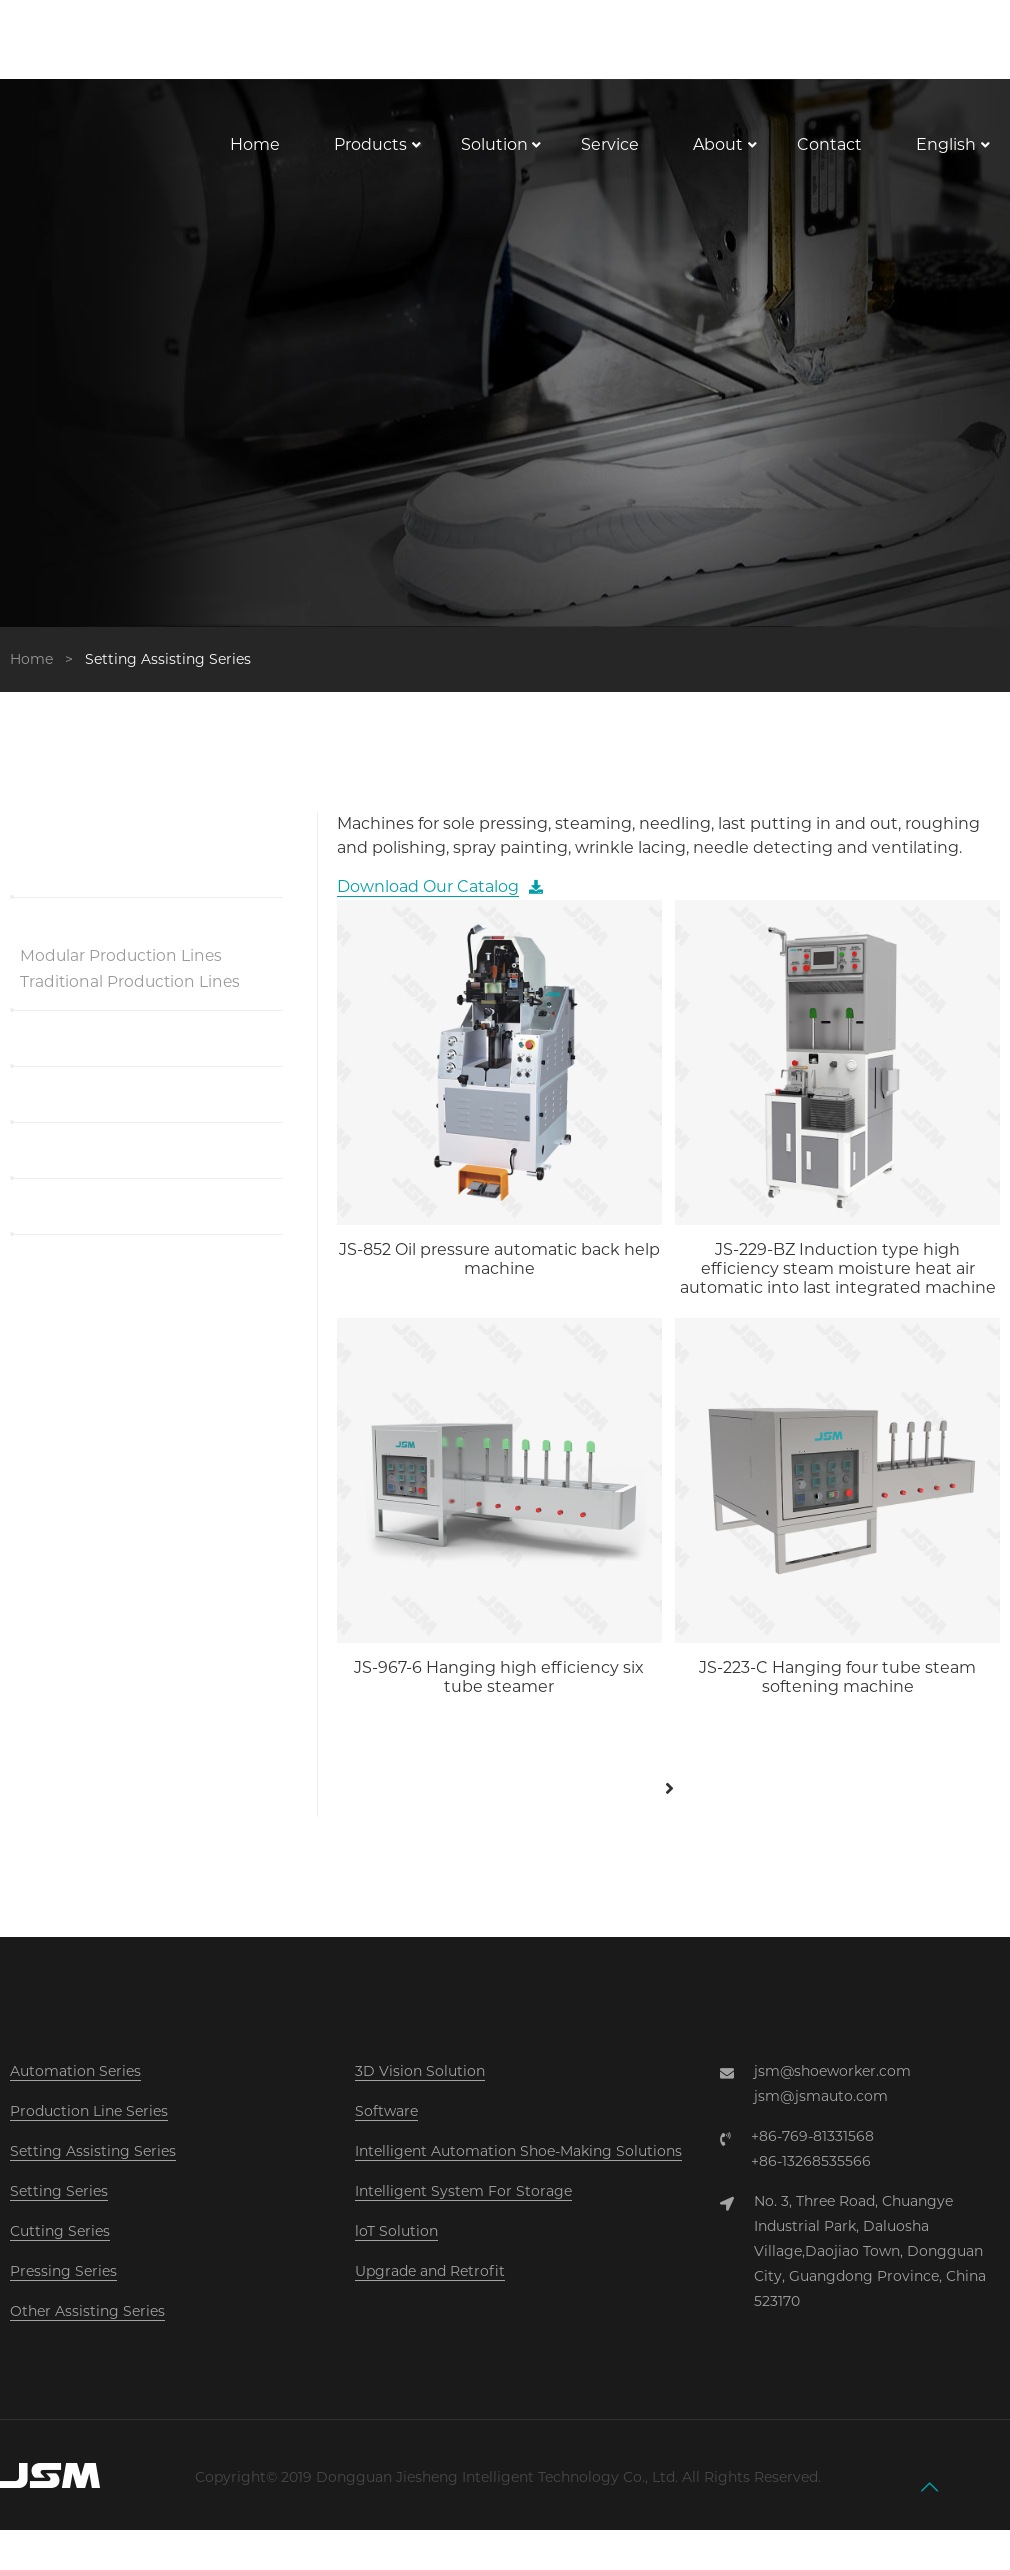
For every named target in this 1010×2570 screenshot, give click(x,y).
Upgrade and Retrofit (430, 2291)
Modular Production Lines (123, 974)
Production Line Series (89, 2131)
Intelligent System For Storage (463, 2211)
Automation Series (75, 2091)
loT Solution (396, 2251)
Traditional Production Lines (132, 1000)
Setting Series (59, 2211)
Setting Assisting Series (93, 2171)
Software (386, 2131)
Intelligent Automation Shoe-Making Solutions (518, 2171)
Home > (45, 678)
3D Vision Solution (420, 2091)
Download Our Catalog (428, 906)
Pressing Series (63, 2291)
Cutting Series (60, 2251)
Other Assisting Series (87, 2331)
